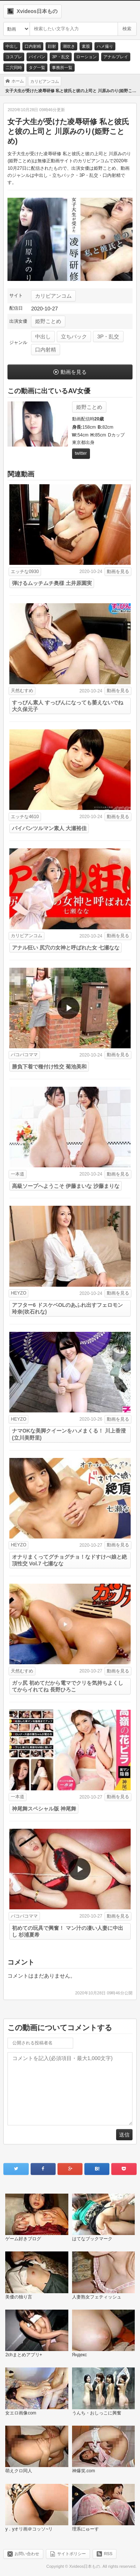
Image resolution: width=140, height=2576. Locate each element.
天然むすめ (22, 690)
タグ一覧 (37, 67)
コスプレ (14, 56)
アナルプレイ (115, 56)
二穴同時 (14, 67)
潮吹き (69, 46)
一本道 (17, 1174)
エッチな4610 (25, 816)
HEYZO (18, 1293)
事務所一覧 (62, 67)
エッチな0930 (25, 571)
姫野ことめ (48, 321)
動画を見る (73, 372)
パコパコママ (24, 1054)
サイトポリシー (71, 2553)
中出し (12, 46)
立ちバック (74, 336)
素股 (86, 46)
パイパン (37, 56)
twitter (81, 453)
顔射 (52, 46)
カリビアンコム (53, 296)
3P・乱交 (60, 56)
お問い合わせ (27, 2553)
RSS (108, 2553)
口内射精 (33, 46)
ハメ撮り (105, 46)
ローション (86, 56)
